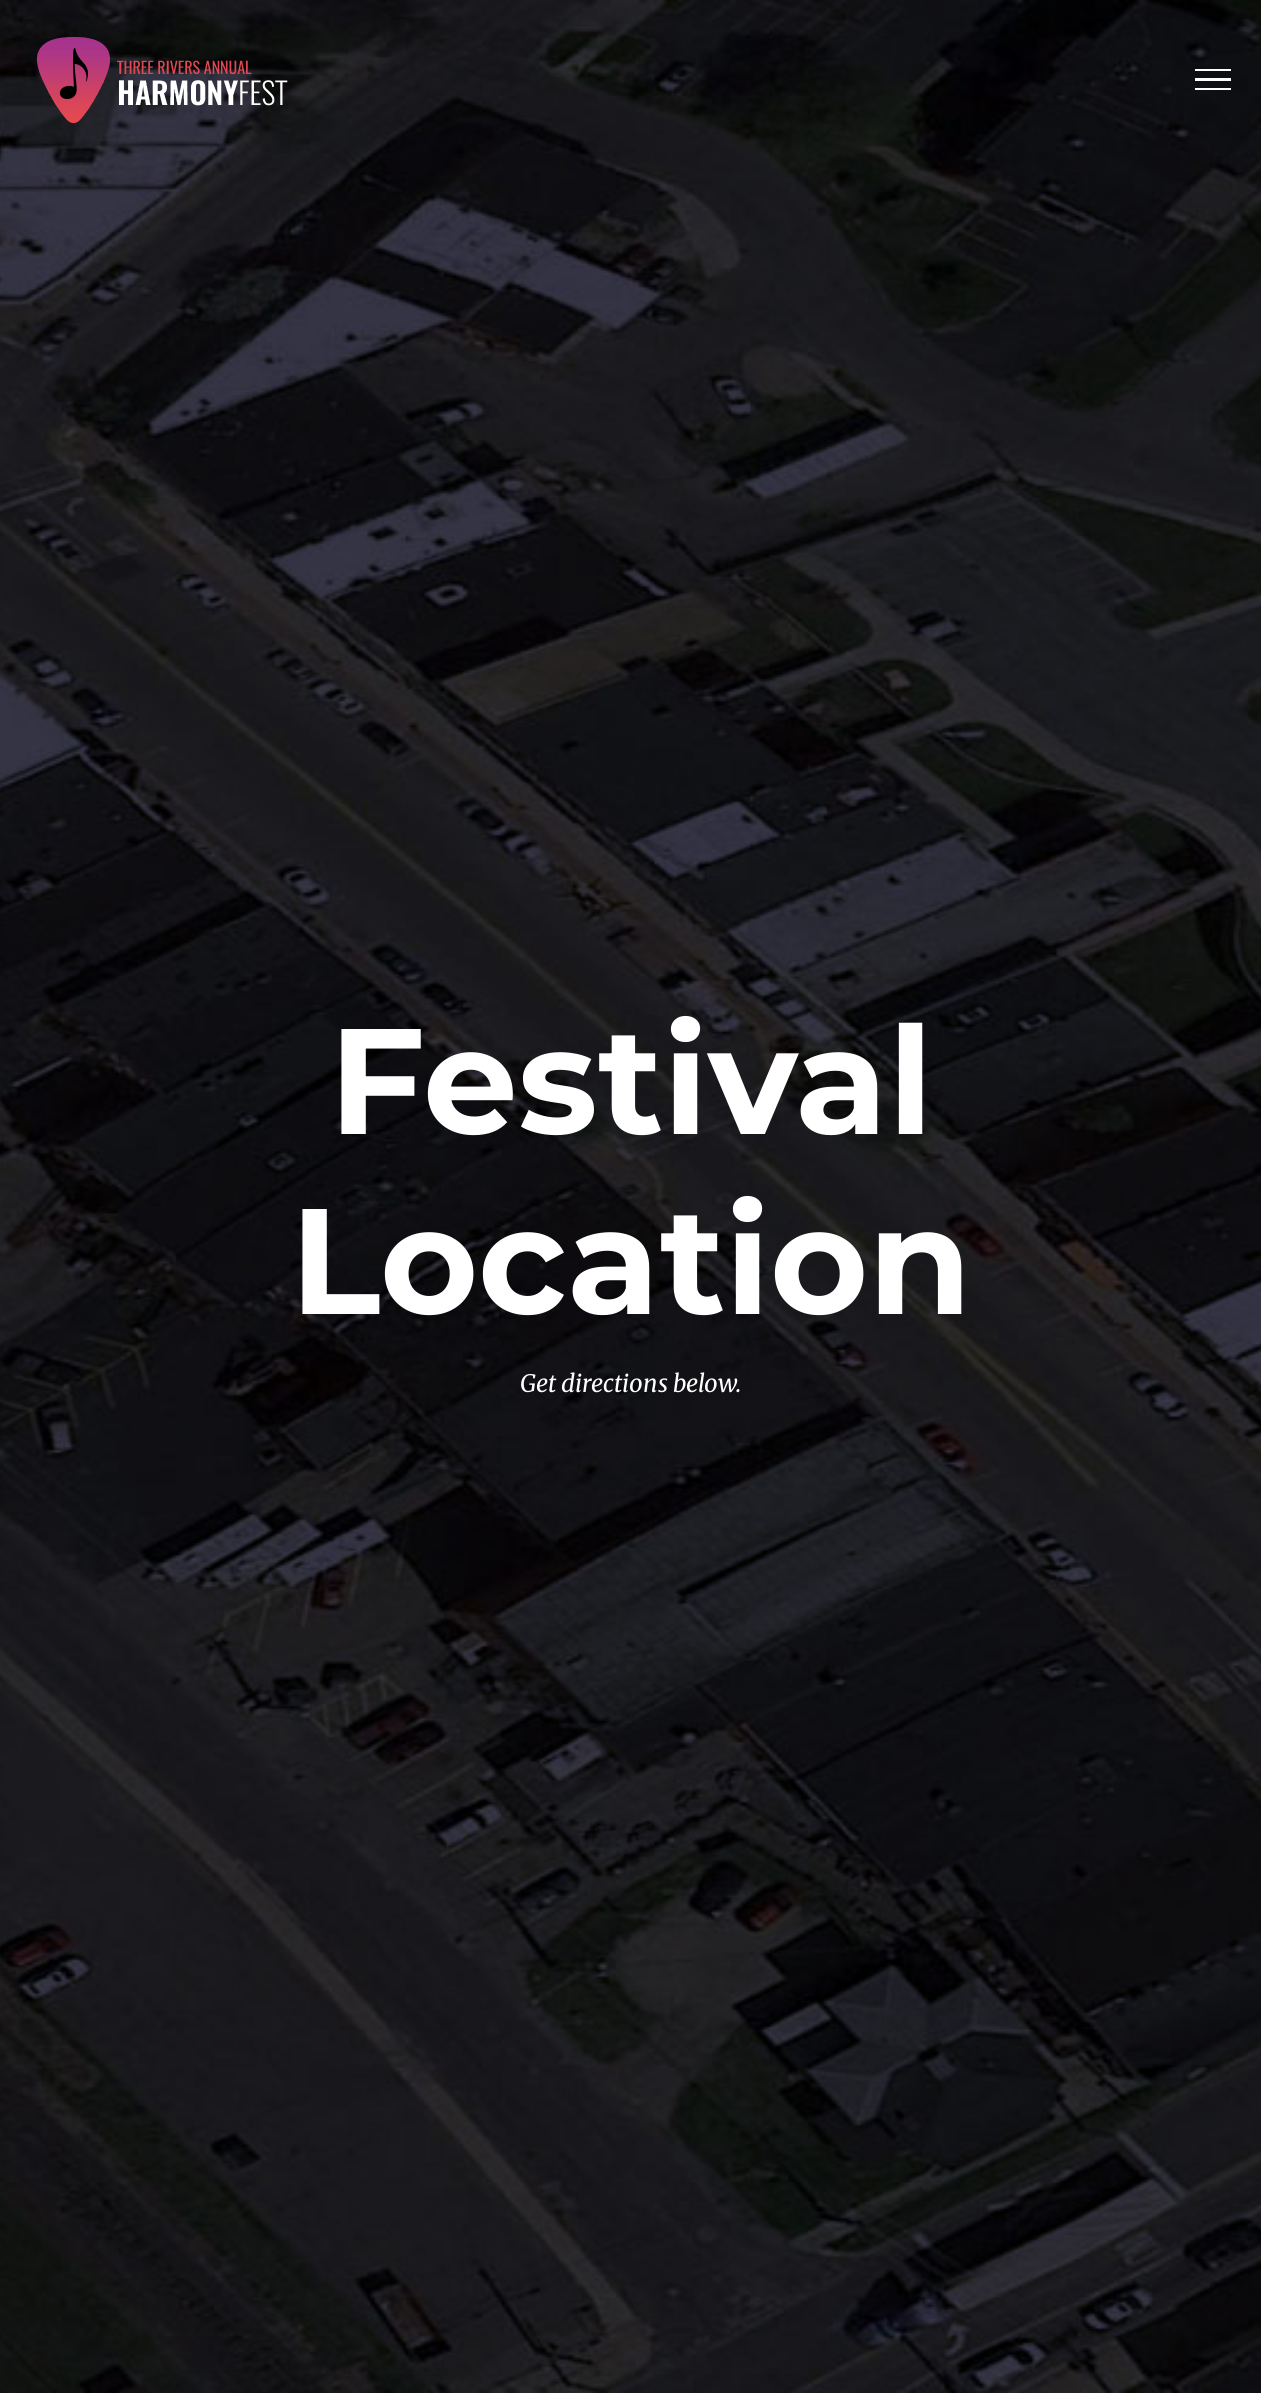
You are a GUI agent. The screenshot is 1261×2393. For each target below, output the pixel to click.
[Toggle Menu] (1213, 80)
